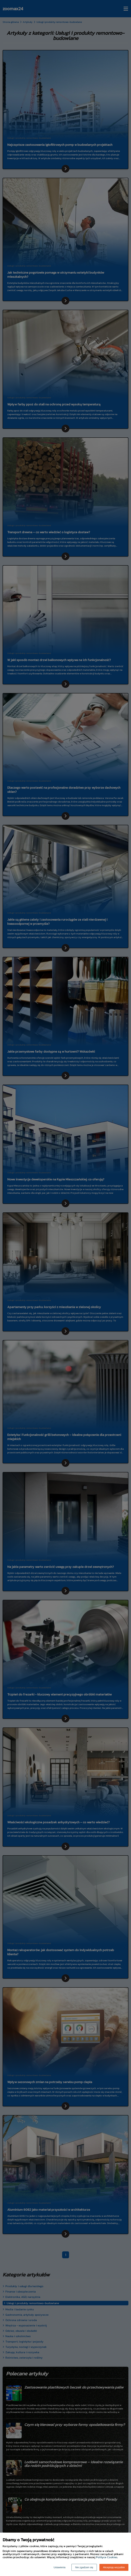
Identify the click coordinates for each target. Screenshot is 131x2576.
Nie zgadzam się (84, 2567)
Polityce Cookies (106, 2557)
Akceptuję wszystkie (114, 2567)
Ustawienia (59, 2567)
